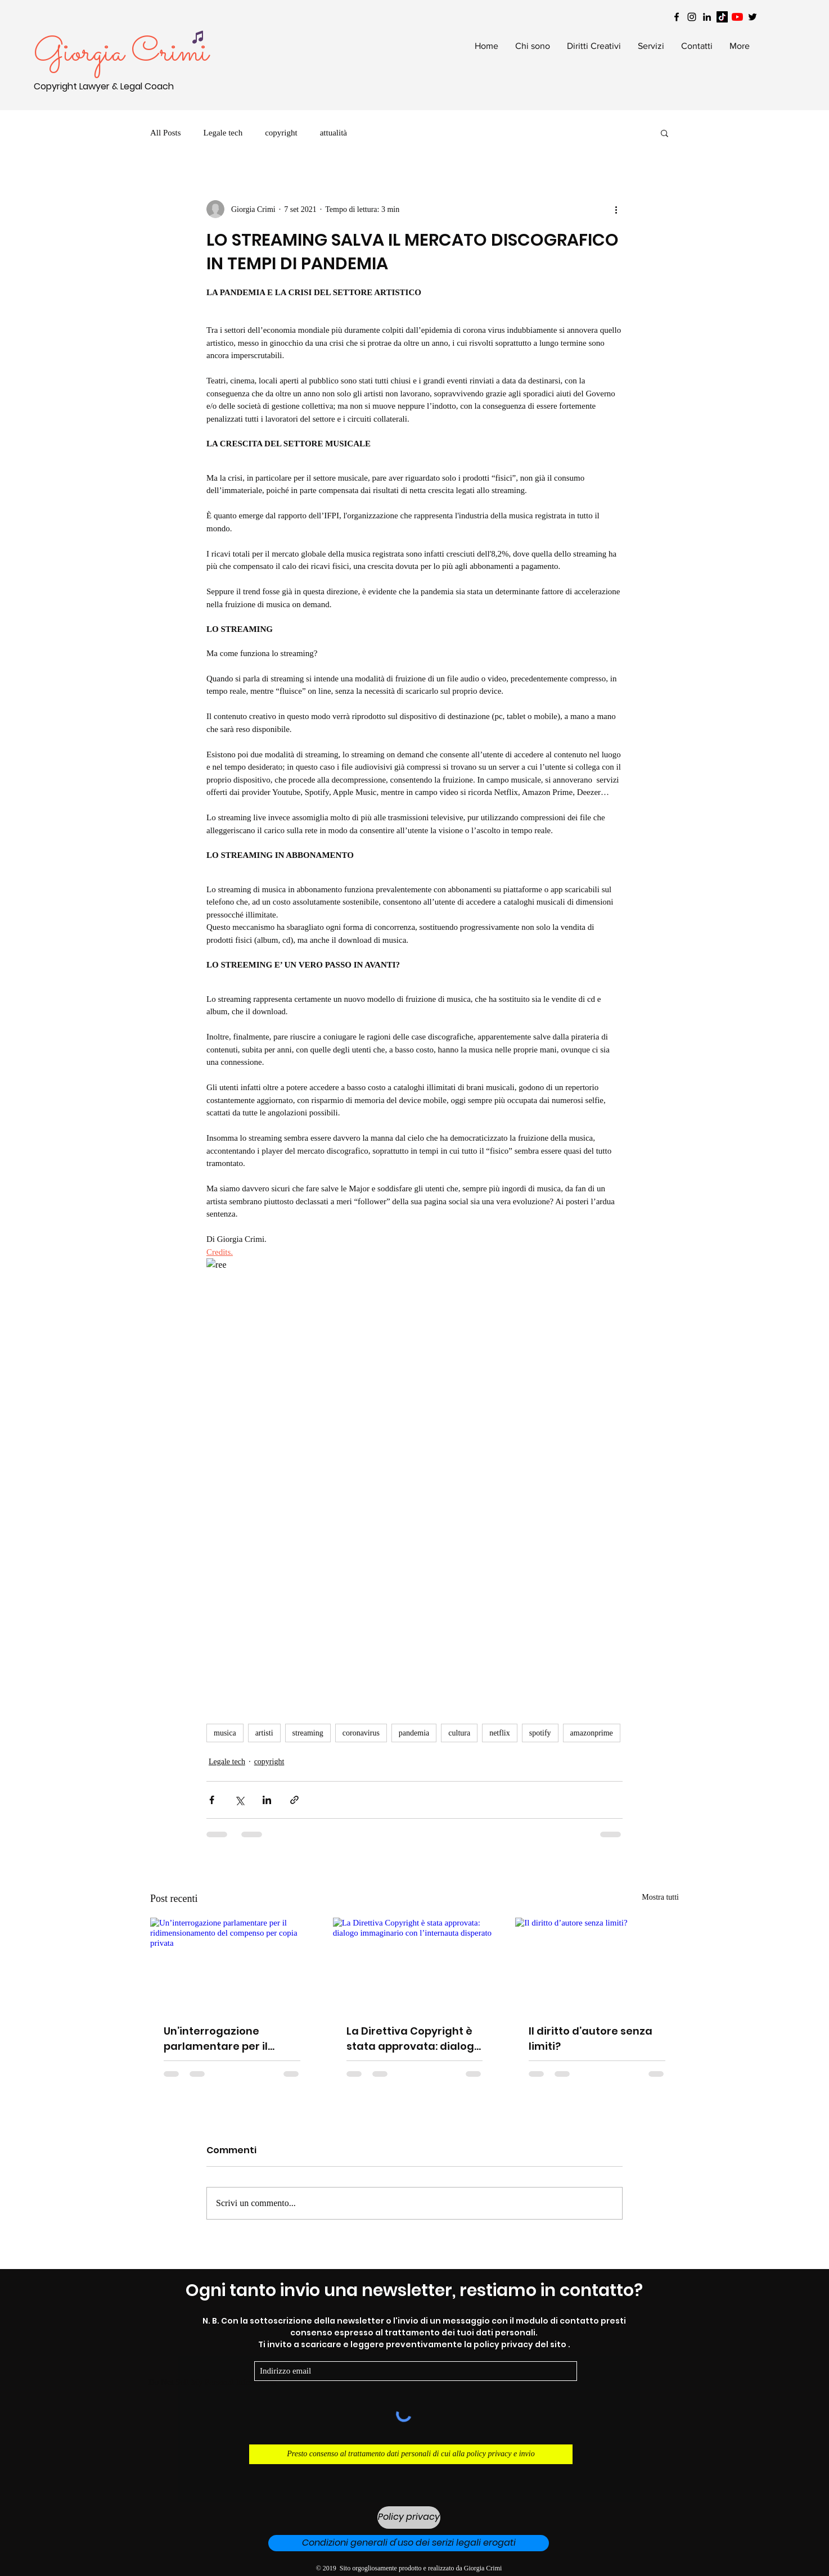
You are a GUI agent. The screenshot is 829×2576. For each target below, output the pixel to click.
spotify (540, 1733)
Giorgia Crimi (121, 53)
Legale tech (223, 132)
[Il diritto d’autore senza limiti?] (597, 1963)
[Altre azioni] (616, 209)
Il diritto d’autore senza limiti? (590, 2038)
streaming (307, 1733)
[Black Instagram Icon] (691, 16)
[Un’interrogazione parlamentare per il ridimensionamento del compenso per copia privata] (232, 1963)
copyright (281, 132)
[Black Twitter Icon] (752, 16)
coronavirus (361, 1733)
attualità (333, 132)
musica (225, 1733)
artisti (264, 1733)
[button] (664, 132)
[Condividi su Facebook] (211, 1800)
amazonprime (591, 1733)
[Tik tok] (722, 16)
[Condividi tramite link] (294, 1800)
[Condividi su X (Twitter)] (239, 1800)
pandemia (414, 1733)
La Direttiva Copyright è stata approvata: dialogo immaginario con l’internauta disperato (413, 2039)
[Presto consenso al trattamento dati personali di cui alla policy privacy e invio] (411, 2454)
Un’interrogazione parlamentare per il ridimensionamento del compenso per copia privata (226, 2039)
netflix (499, 1733)
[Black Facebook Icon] (676, 16)
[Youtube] (737, 16)
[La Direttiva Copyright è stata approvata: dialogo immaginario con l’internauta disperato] (415, 1964)
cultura (459, 1733)
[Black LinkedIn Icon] (707, 16)
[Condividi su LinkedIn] (267, 1800)
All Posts (165, 132)
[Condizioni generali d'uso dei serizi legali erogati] (408, 2543)
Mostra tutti (660, 1897)
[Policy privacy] (408, 2517)
